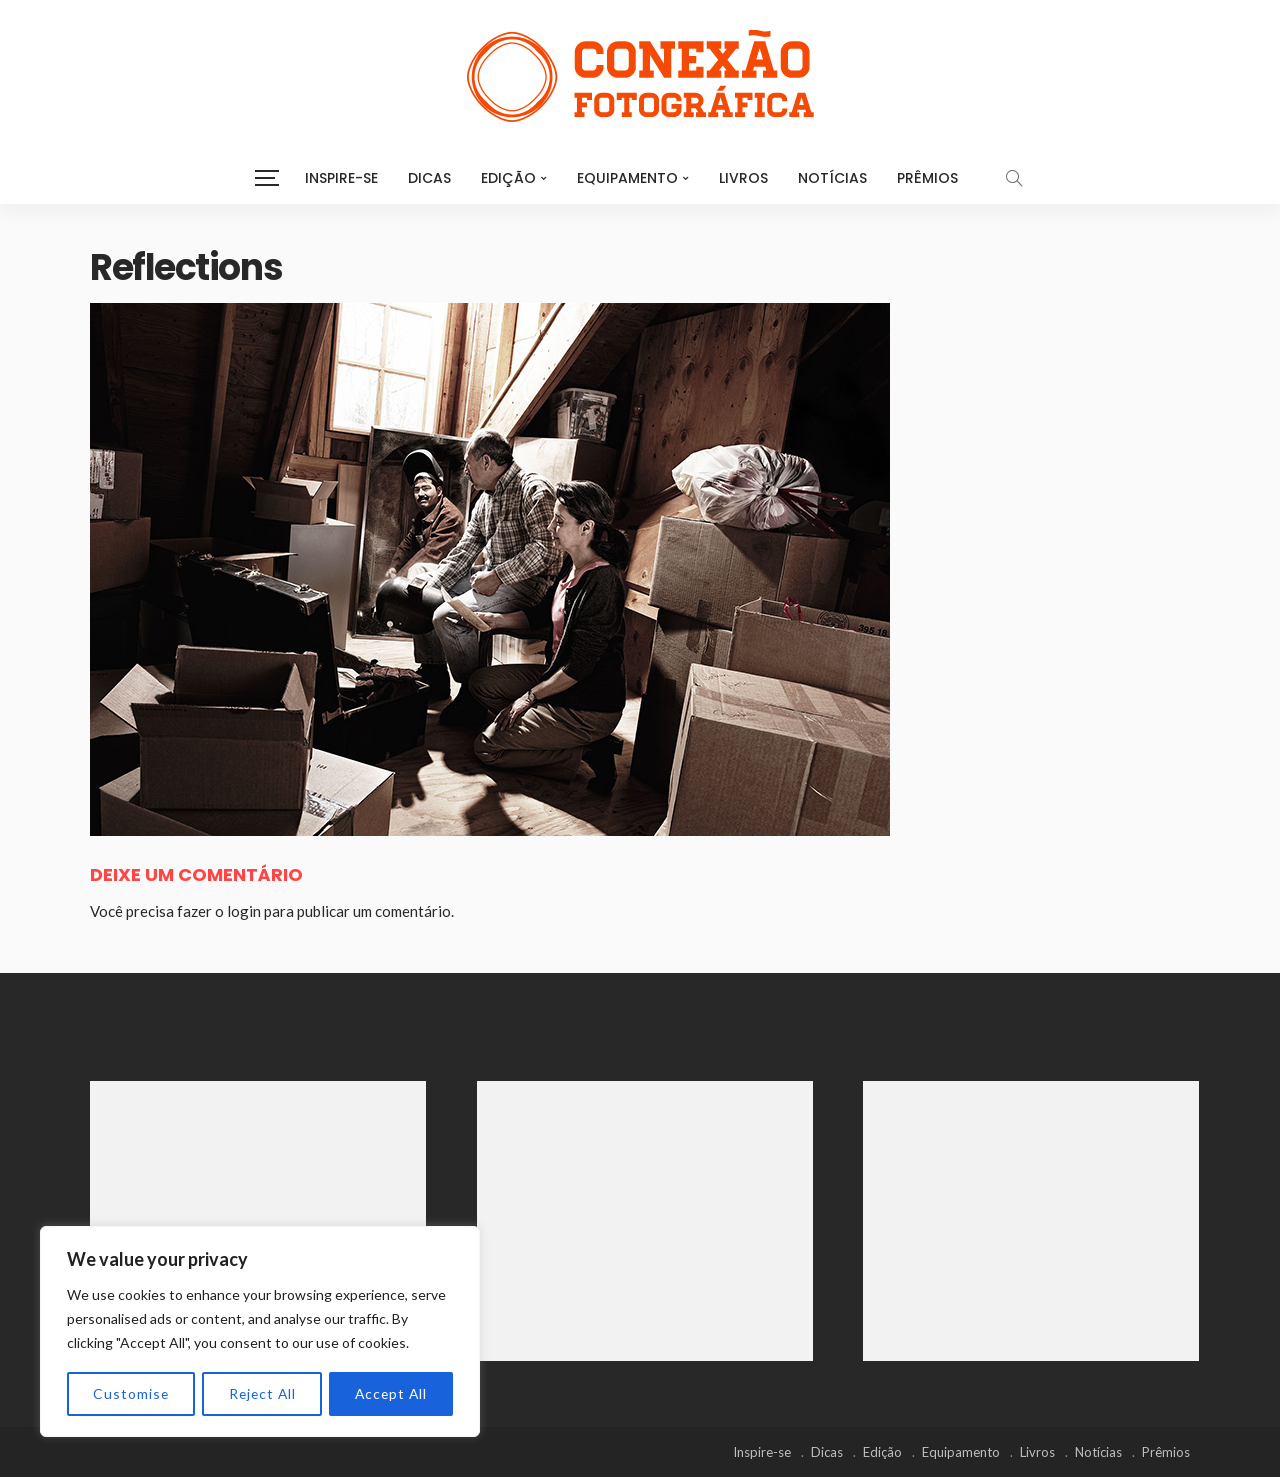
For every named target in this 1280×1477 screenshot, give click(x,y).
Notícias (832, 178)
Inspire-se (341, 178)
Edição (508, 178)
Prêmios (927, 178)
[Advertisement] (258, 1221)
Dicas (429, 178)
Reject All (261, 1393)
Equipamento (627, 178)
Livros (743, 178)
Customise (130, 1393)
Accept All (390, 1393)
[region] (260, 1332)
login (244, 911)
